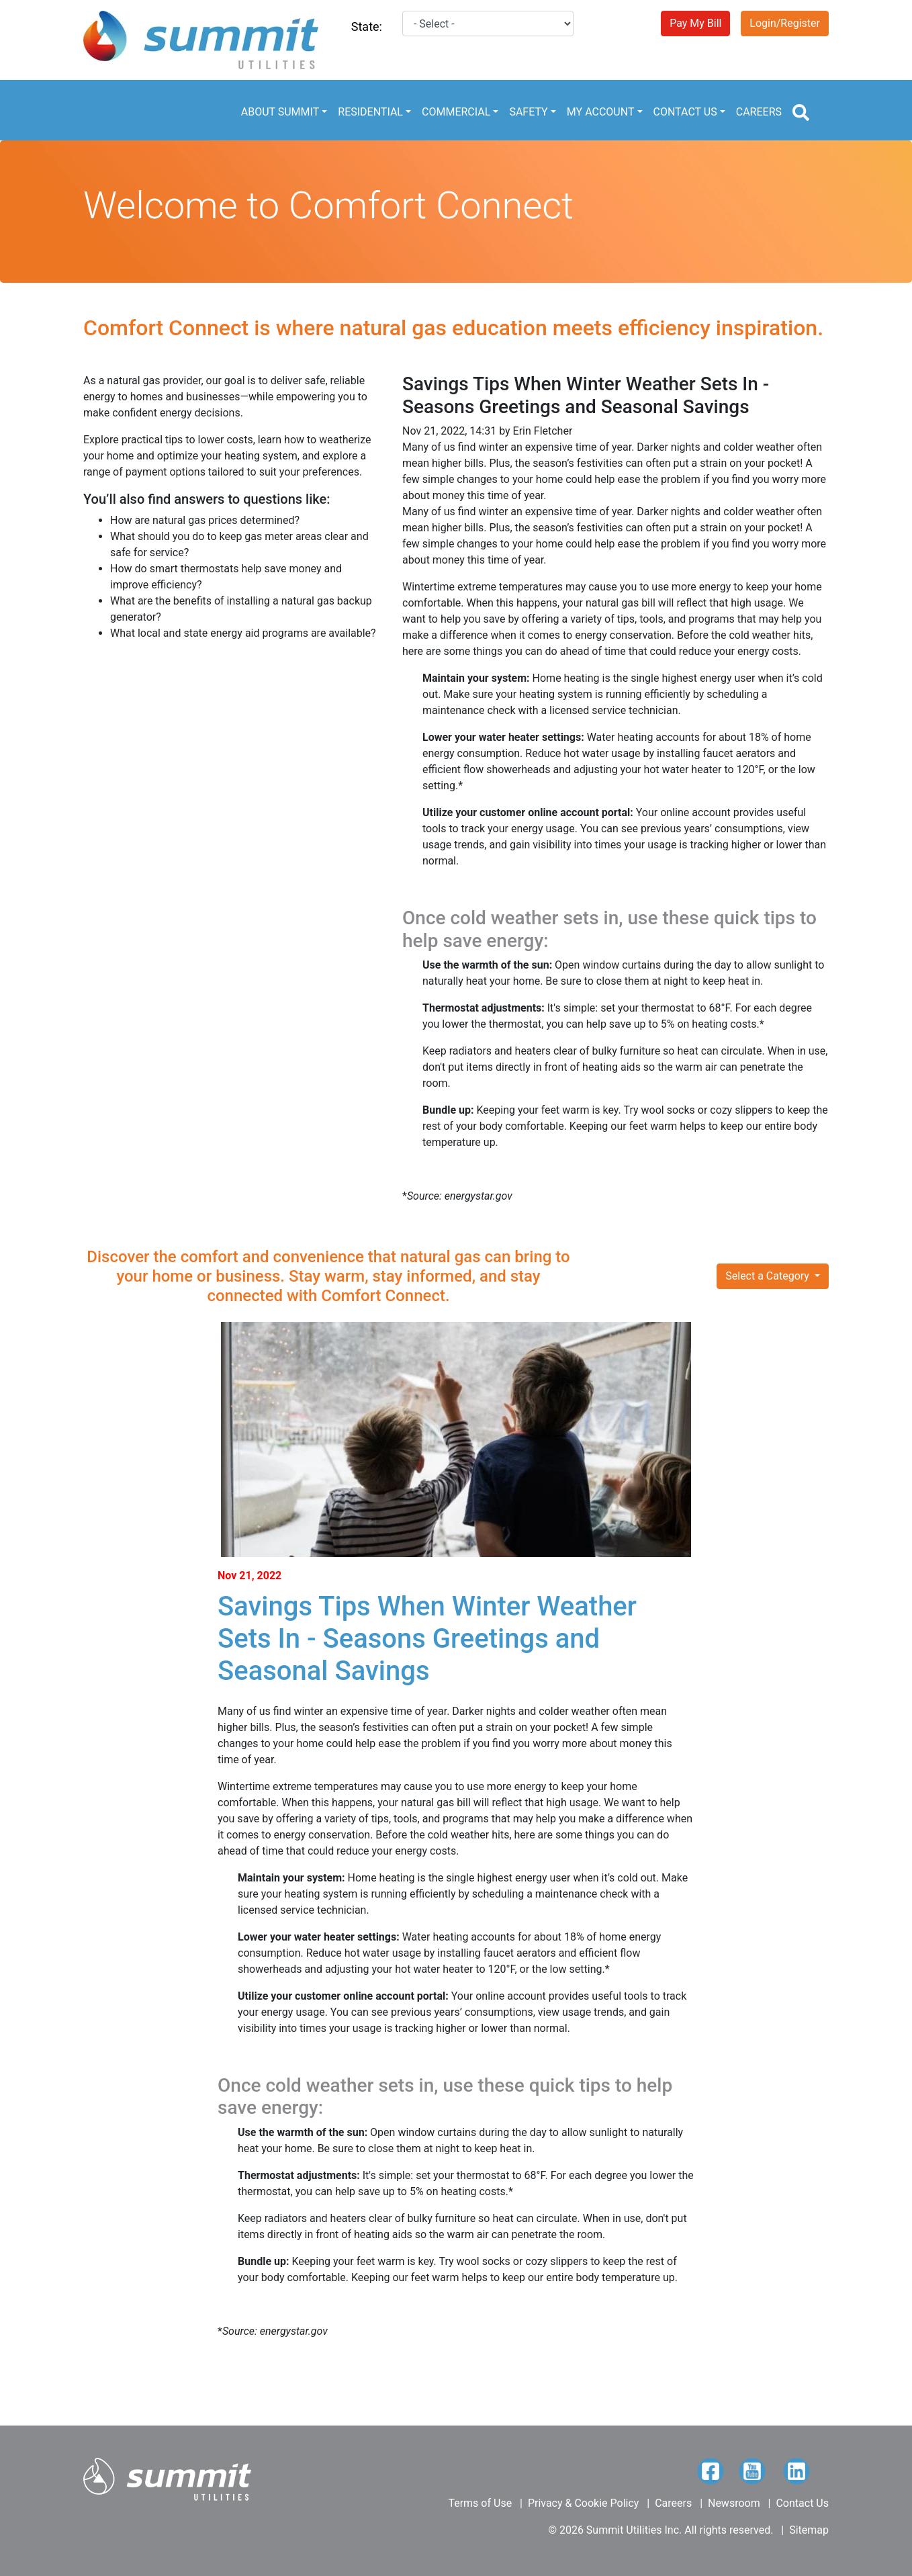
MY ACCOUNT (601, 111)
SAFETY (528, 111)
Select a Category (768, 1276)
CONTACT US (685, 111)
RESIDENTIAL (370, 111)
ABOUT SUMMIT (280, 111)
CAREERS (759, 111)
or (206, 1276)
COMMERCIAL (456, 111)
